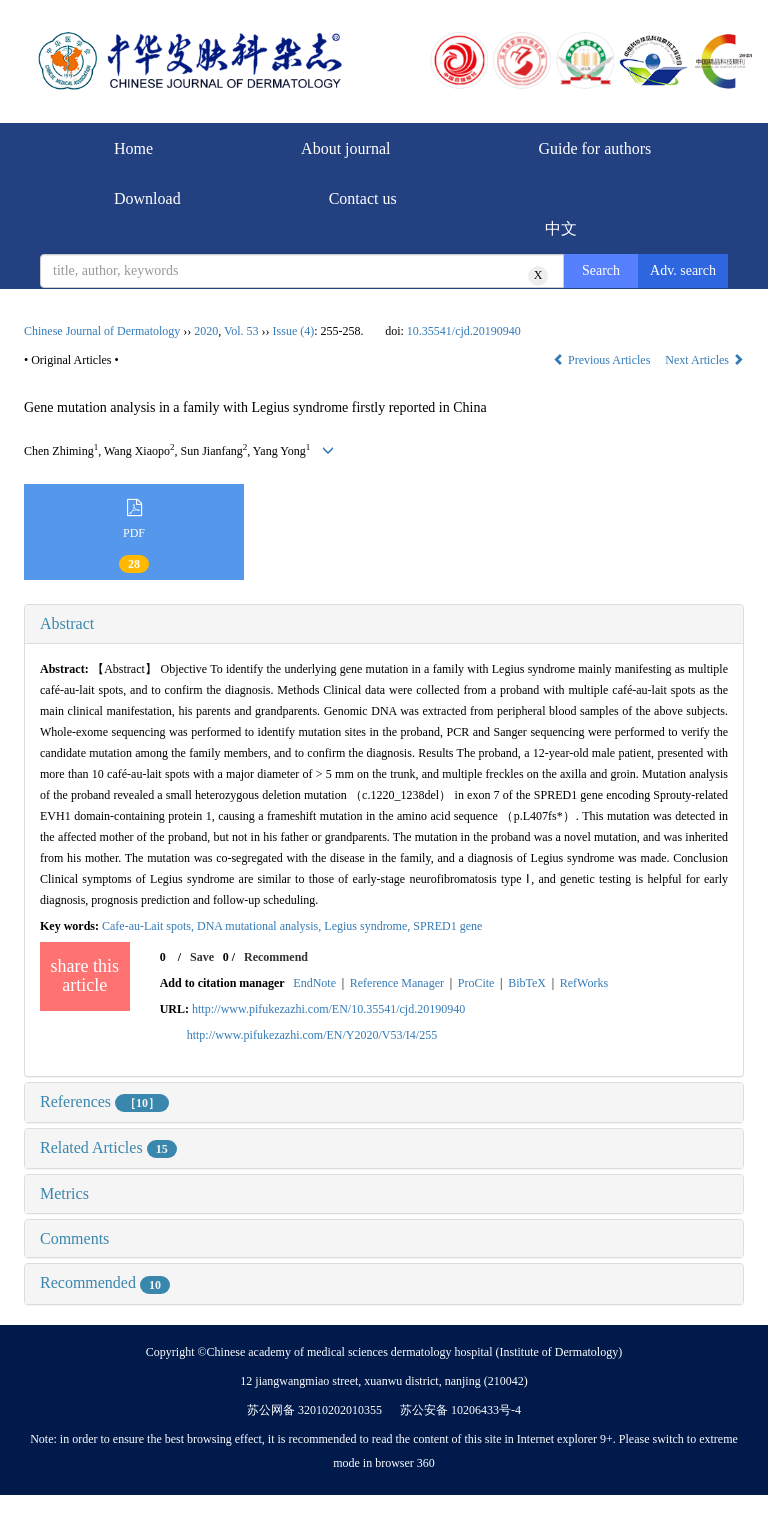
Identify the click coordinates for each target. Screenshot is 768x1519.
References (104, 1101)
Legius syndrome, (368, 926)
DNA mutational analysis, (260, 926)
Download (147, 198)
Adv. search (683, 270)
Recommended (105, 1282)
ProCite (476, 983)
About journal (345, 148)
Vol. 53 (241, 331)
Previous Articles (603, 360)
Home (133, 148)
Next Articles (704, 360)
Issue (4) (294, 331)
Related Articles (108, 1147)
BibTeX (527, 983)
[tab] (384, 624)
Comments (74, 1238)
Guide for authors (594, 148)
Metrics (64, 1193)
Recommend (276, 957)
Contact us (363, 198)
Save (202, 957)
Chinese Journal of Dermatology (102, 331)
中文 (561, 228)
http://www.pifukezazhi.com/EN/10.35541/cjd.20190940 (328, 1009)
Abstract (67, 623)
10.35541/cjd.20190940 (464, 331)
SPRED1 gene (447, 926)
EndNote (314, 983)
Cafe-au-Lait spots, (149, 926)
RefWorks (584, 983)
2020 (206, 331)
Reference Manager (397, 983)
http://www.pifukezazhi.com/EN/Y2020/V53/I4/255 (312, 1035)
